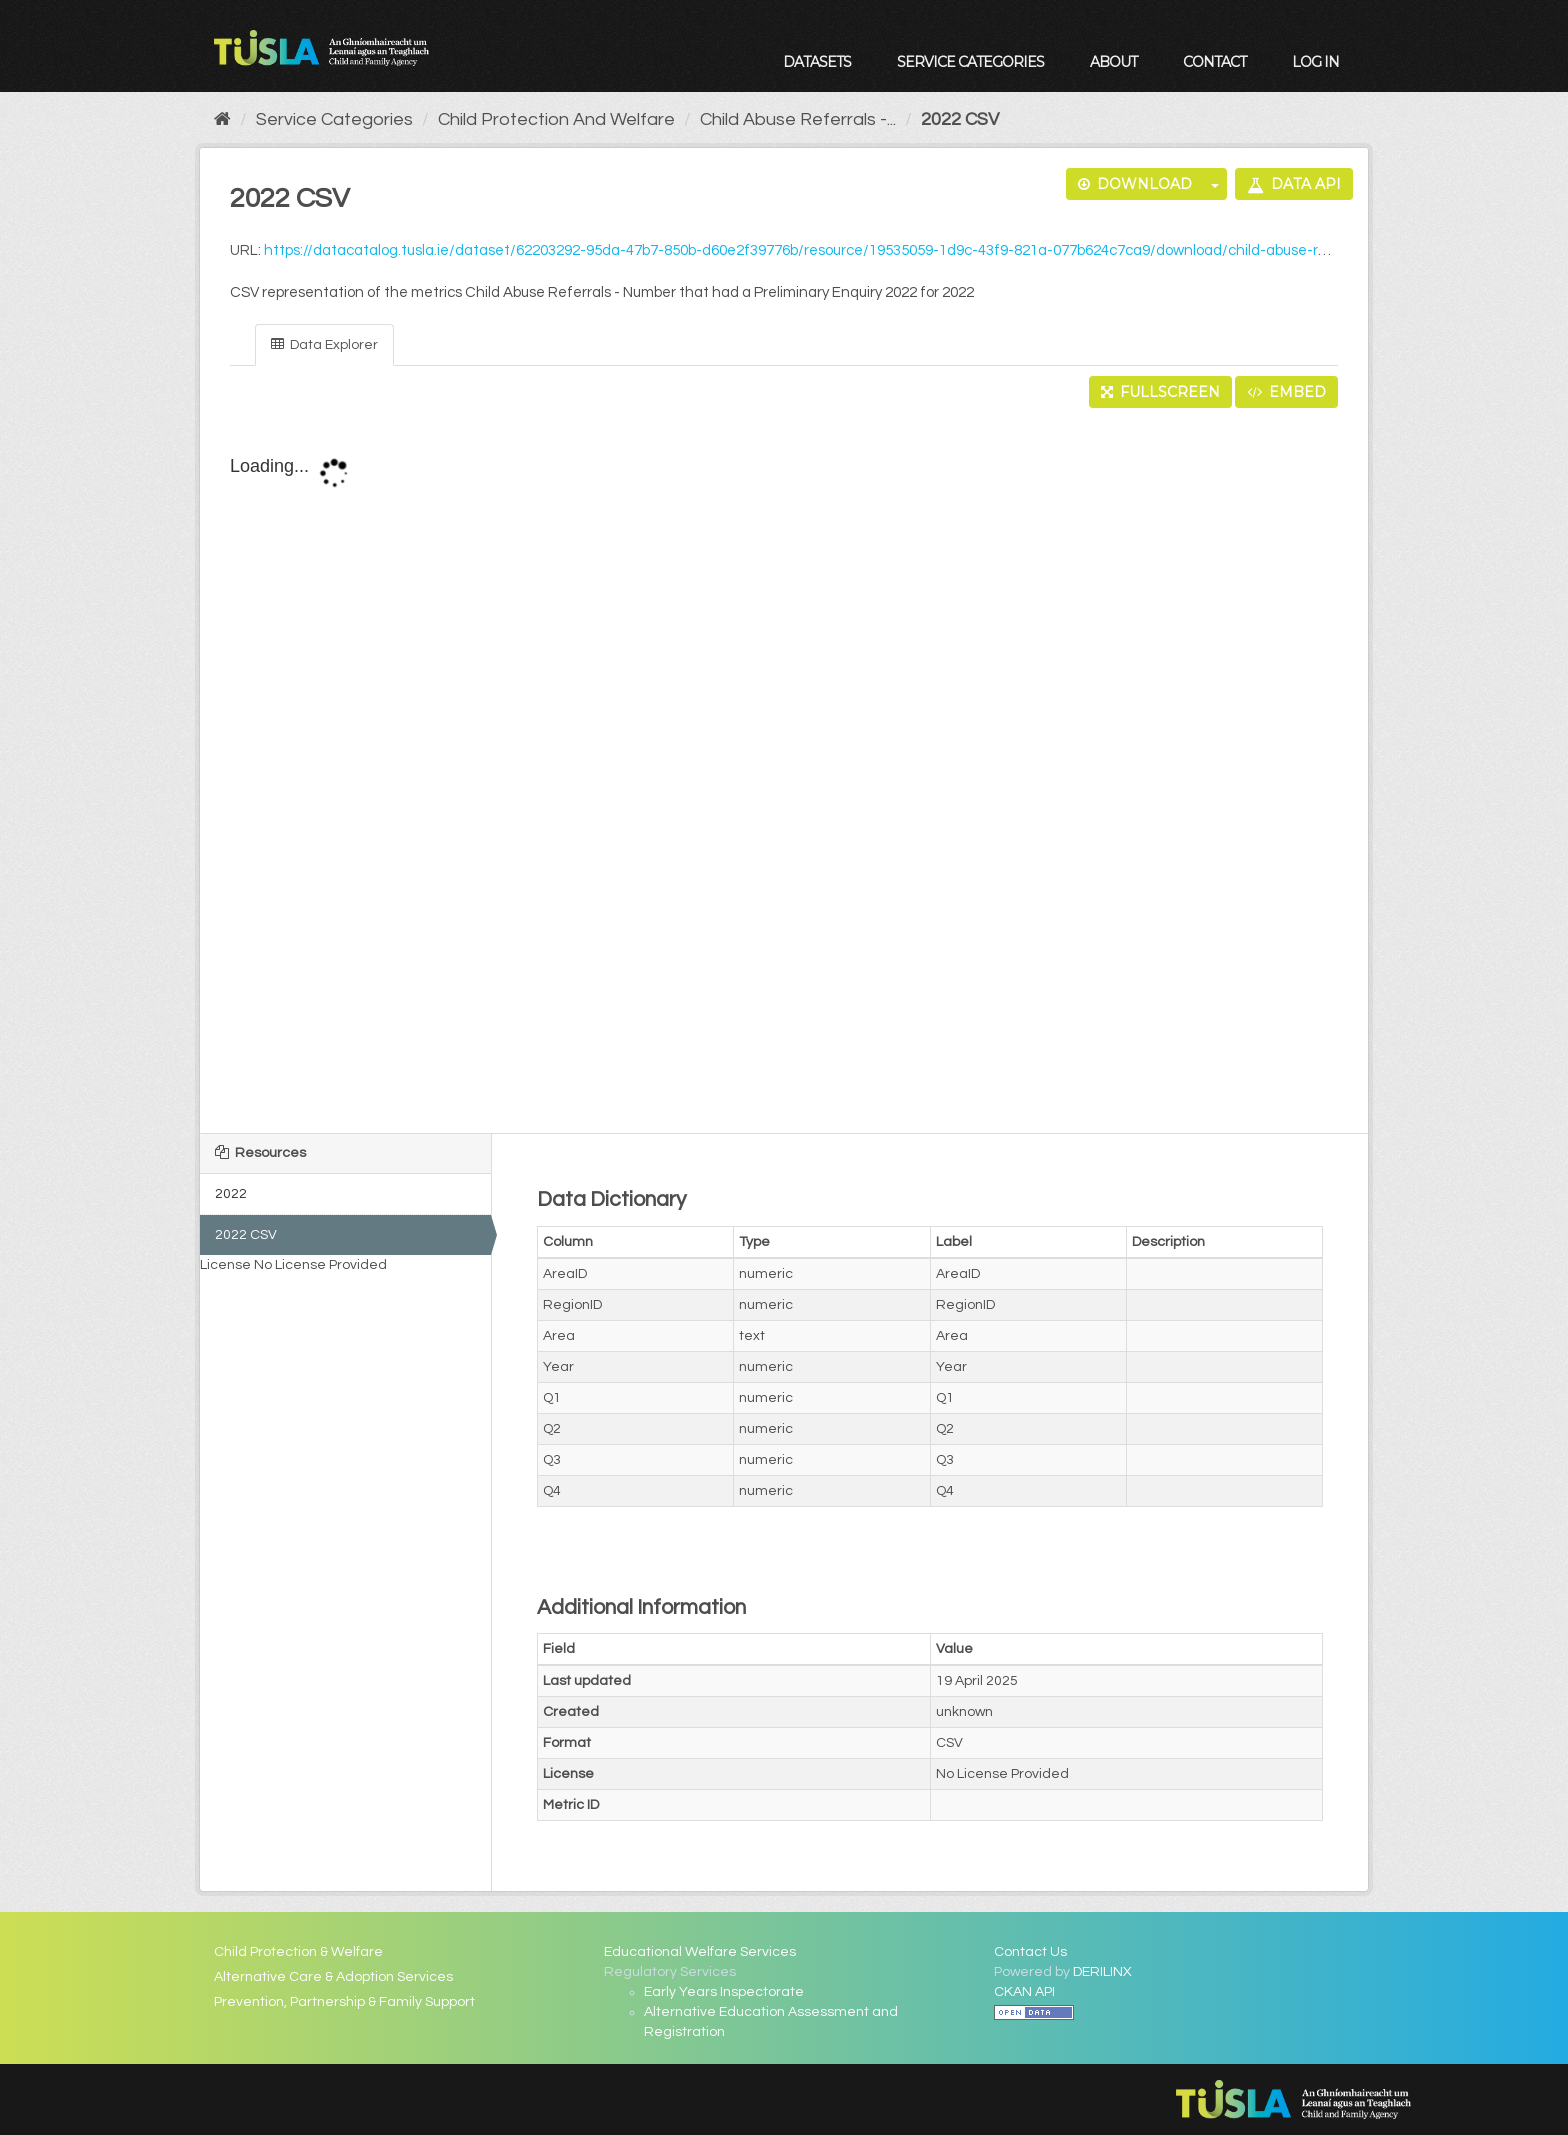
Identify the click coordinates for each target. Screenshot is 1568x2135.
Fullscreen (1160, 392)
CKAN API (1024, 1992)
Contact (1214, 62)
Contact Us (1030, 1952)
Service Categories (970, 62)
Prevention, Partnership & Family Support (344, 2002)
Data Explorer (324, 344)
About (1113, 62)
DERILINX (1102, 1972)
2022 (231, 1194)
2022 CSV (960, 119)
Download (1135, 184)
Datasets (817, 62)
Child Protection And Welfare (556, 119)
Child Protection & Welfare (298, 1952)
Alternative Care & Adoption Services (333, 1977)
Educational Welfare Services (700, 1952)
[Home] (222, 119)
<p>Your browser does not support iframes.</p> (784, 772)
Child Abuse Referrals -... (798, 119)
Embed (1286, 392)
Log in (1315, 62)
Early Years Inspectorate (724, 1992)
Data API (1294, 184)
